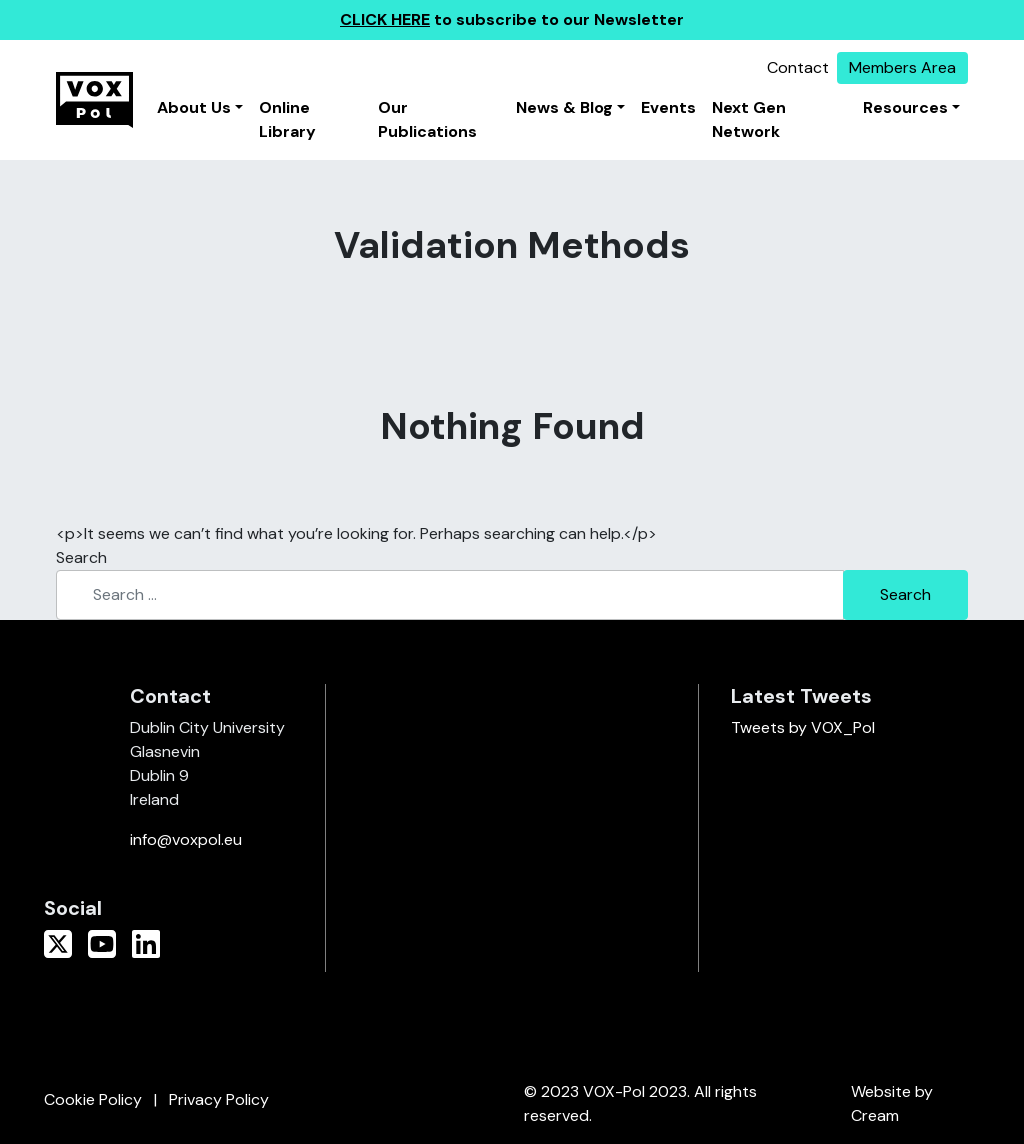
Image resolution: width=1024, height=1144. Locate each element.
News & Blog (564, 107)
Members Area (902, 67)
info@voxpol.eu (186, 839)
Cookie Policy (93, 1099)
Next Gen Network (749, 119)
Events (668, 107)
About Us (194, 107)
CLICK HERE (385, 19)
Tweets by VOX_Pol (803, 727)
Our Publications (427, 119)
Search (81, 557)
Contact (798, 67)
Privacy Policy (219, 1099)
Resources (905, 107)
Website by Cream (892, 1103)
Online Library (287, 119)
